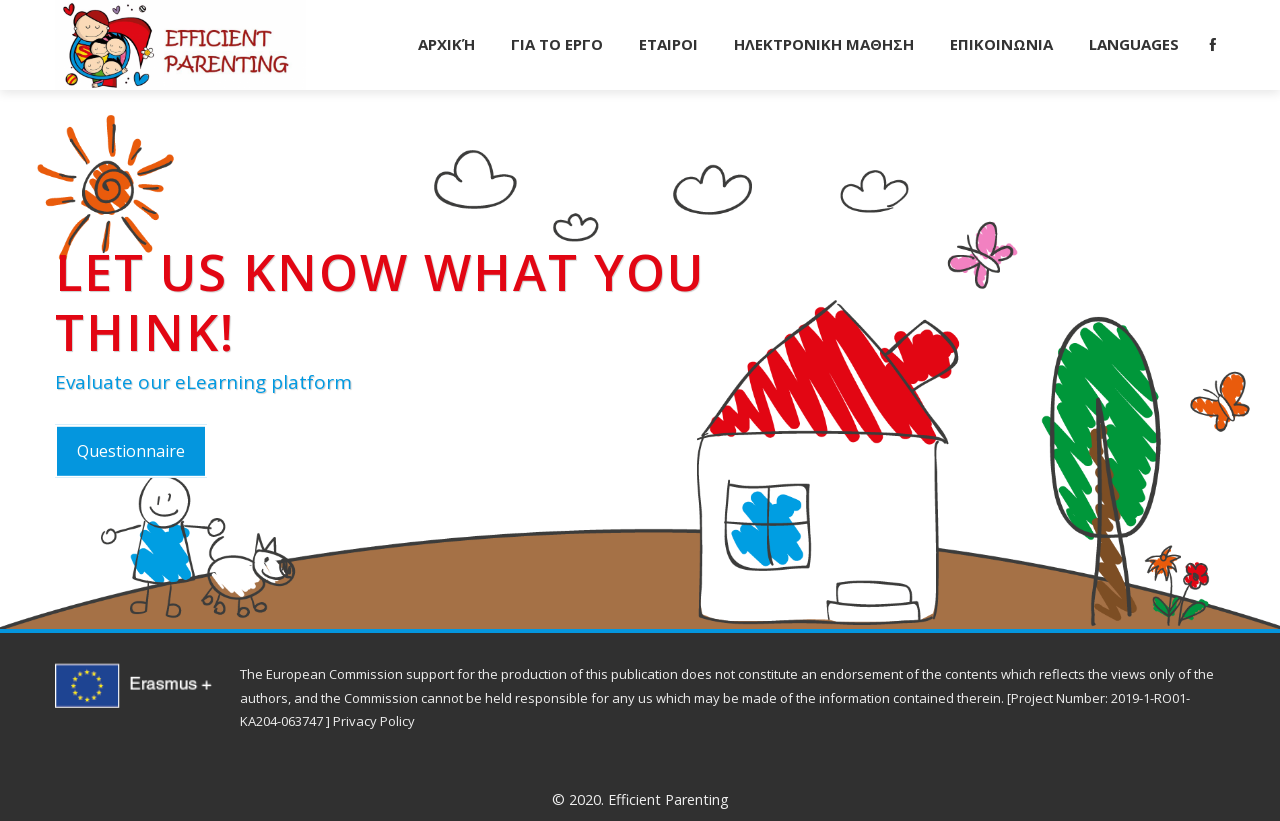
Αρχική (446, 44)
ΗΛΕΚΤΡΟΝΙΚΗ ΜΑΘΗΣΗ (824, 44)
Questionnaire (131, 451)
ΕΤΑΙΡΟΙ (668, 44)
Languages (1134, 44)
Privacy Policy (374, 721)
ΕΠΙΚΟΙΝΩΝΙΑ (1001, 44)
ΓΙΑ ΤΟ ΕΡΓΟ (557, 44)
